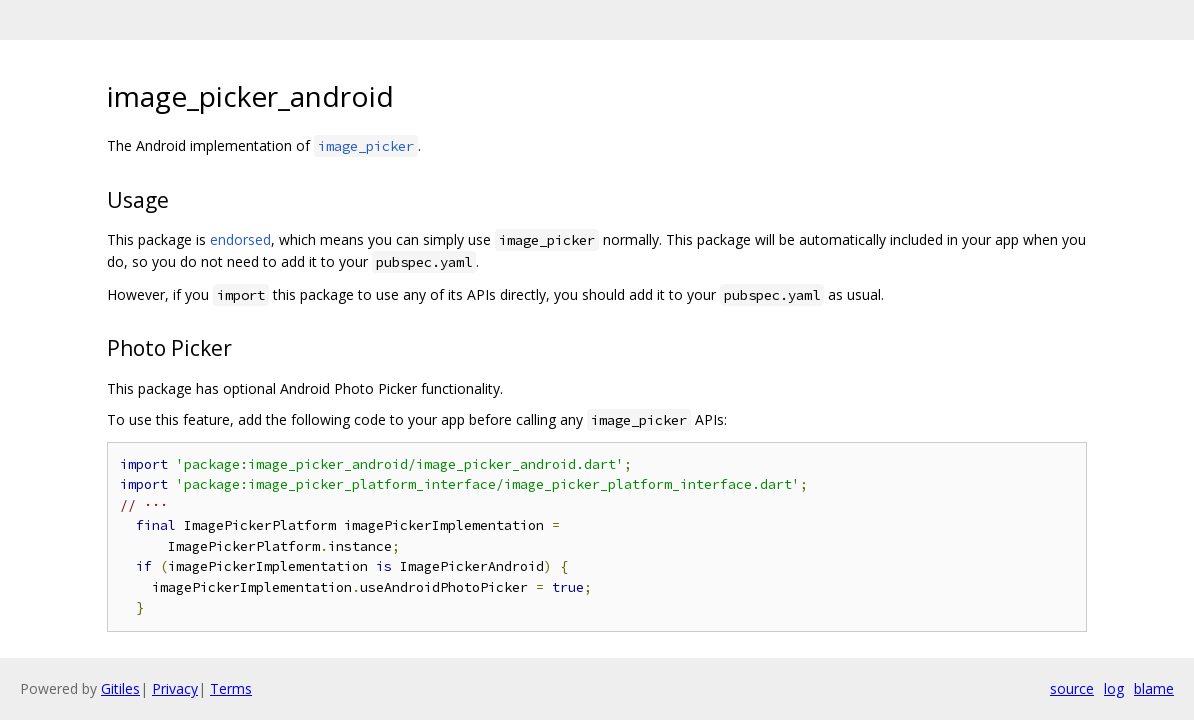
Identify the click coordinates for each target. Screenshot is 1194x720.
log (1114, 688)
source (1072, 688)
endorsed (240, 239)
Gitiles (120, 688)
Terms (231, 688)
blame (1154, 688)
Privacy (175, 688)
